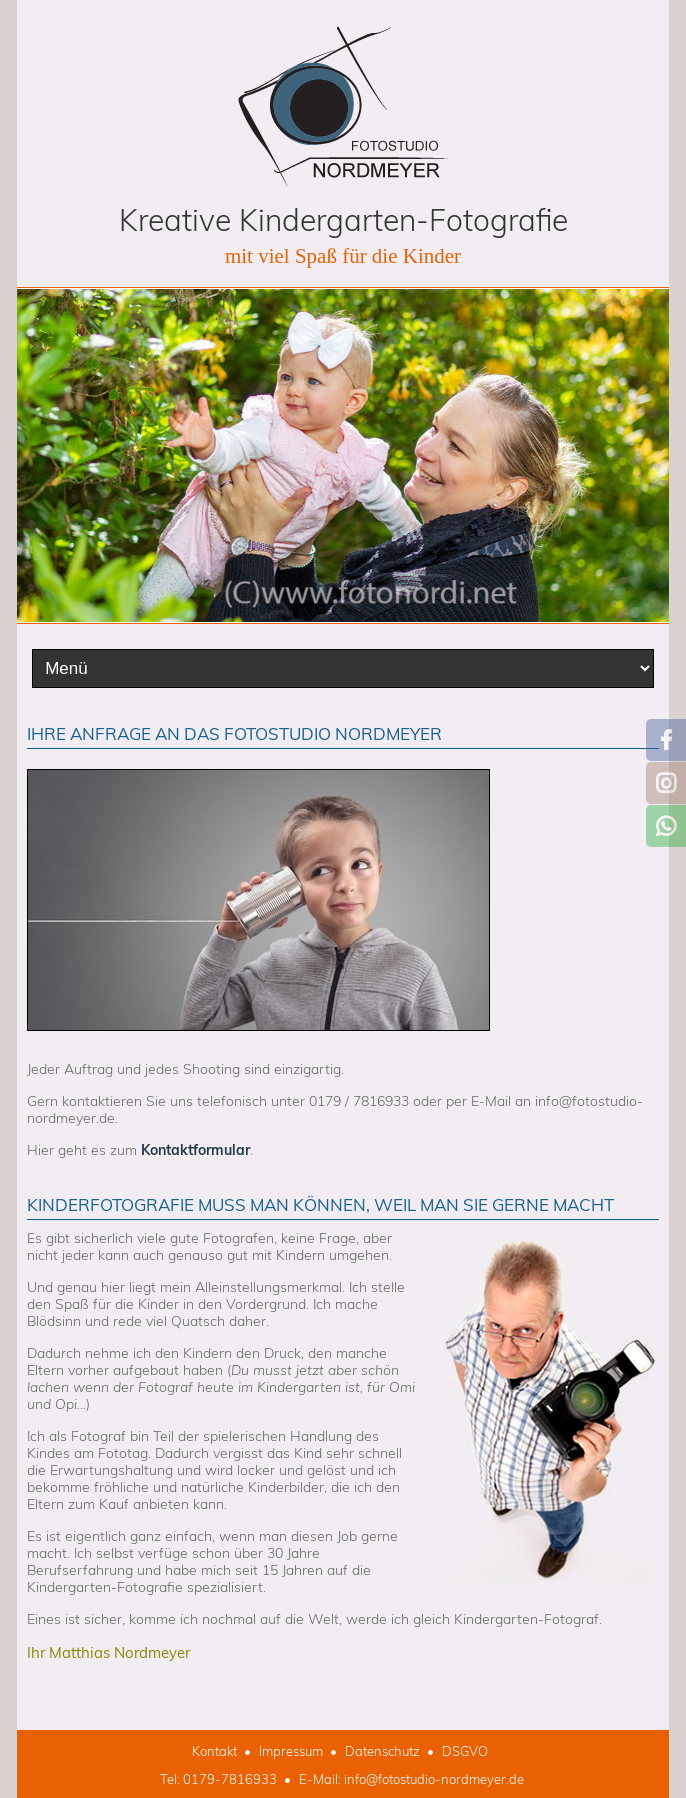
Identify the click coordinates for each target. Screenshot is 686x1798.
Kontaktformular (195, 1150)
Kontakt (214, 1751)
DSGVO (465, 1751)
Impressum (291, 1751)
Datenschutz (382, 1751)
